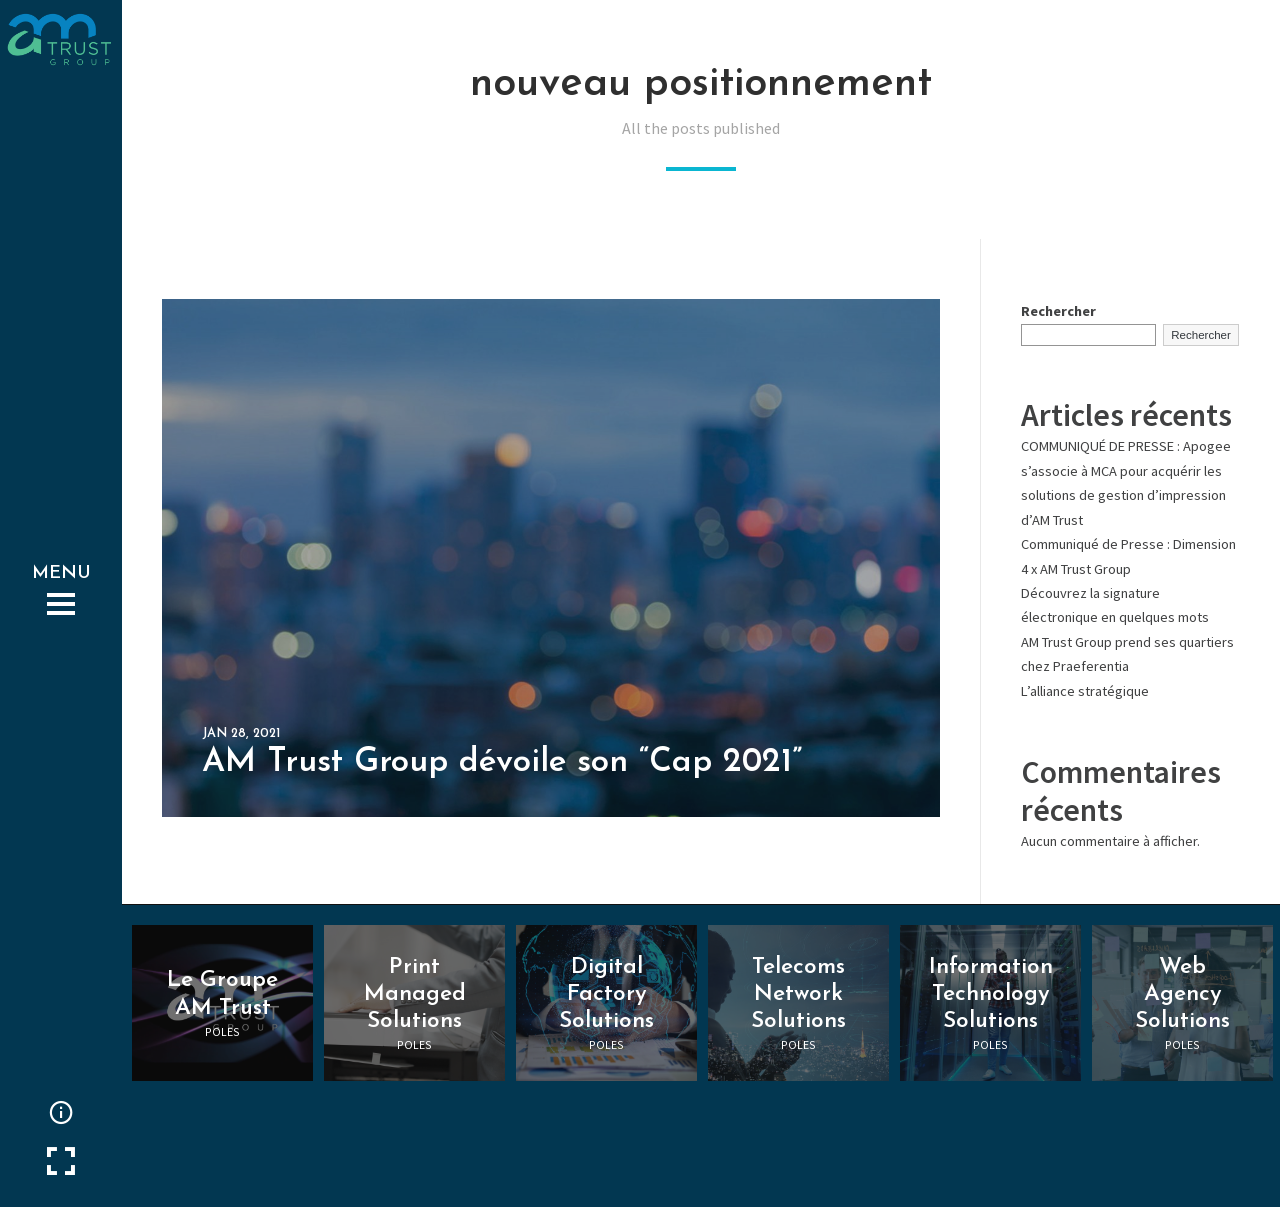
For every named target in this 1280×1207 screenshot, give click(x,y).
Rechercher (1058, 311)
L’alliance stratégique (1085, 691)
